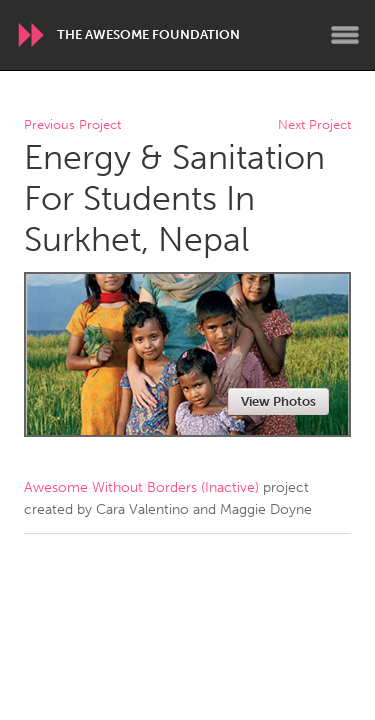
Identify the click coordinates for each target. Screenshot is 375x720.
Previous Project (72, 125)
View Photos (278, 401)
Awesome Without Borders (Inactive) (141, 487)
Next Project (314, 125)
